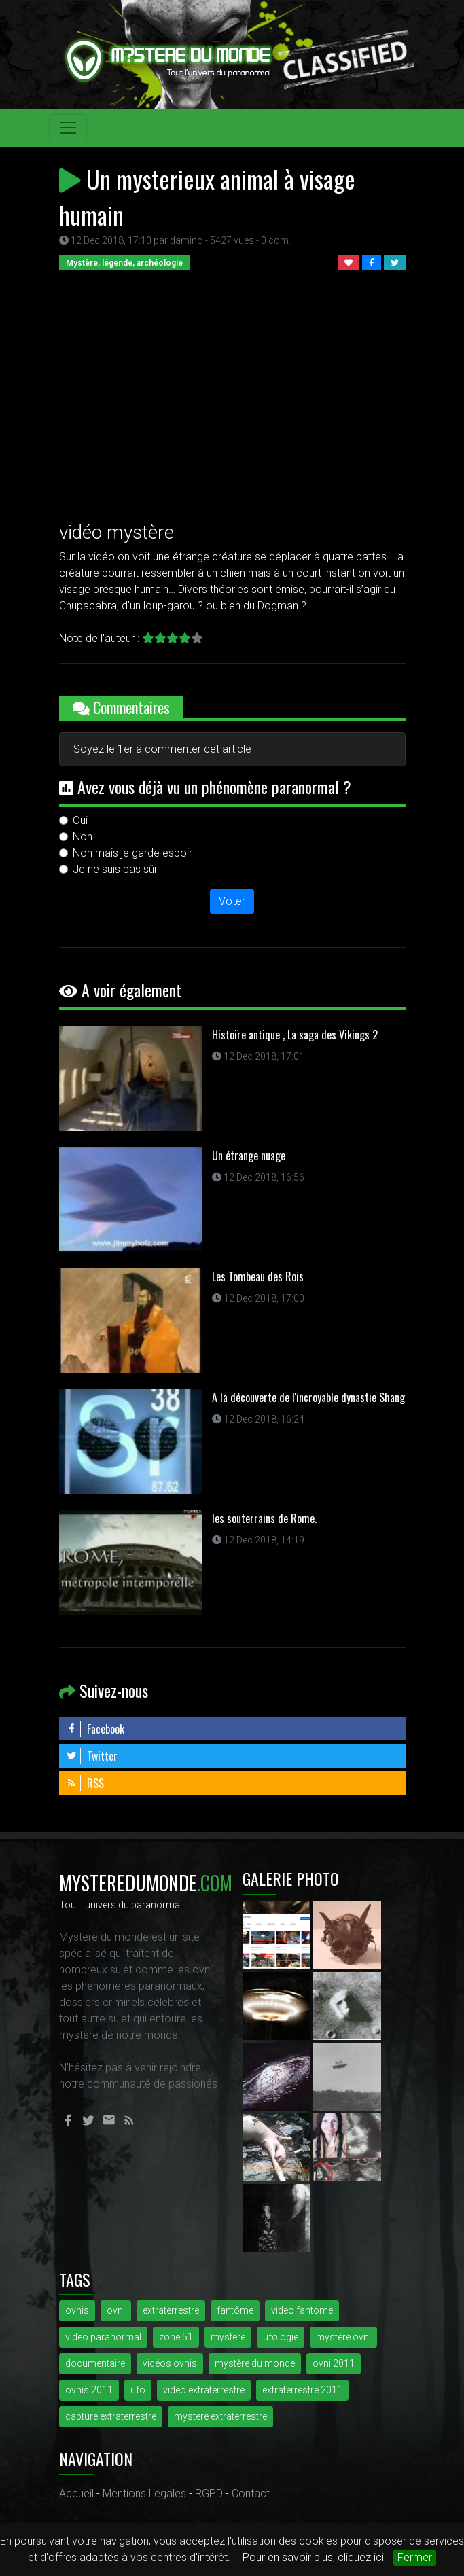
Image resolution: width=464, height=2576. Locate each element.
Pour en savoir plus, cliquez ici (313, 2557)
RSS (85, 1783)
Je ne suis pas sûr (115, 869)
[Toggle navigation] (68, 127)
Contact (251, 2493)
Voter (232, 901)
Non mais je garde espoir (132, 852)
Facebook (95, 1729)
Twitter (92, 1756)
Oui (80, 820)
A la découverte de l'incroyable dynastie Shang (308, 1397)
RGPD (209, 2493)
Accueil (76, 2493)
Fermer (414, 2557)
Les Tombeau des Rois (258, 1276)
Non (82, 836)
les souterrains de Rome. (264, 1518)
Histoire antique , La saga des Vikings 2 (295, 1034)
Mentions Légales (144, 2493)
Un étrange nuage (248, 1155)
